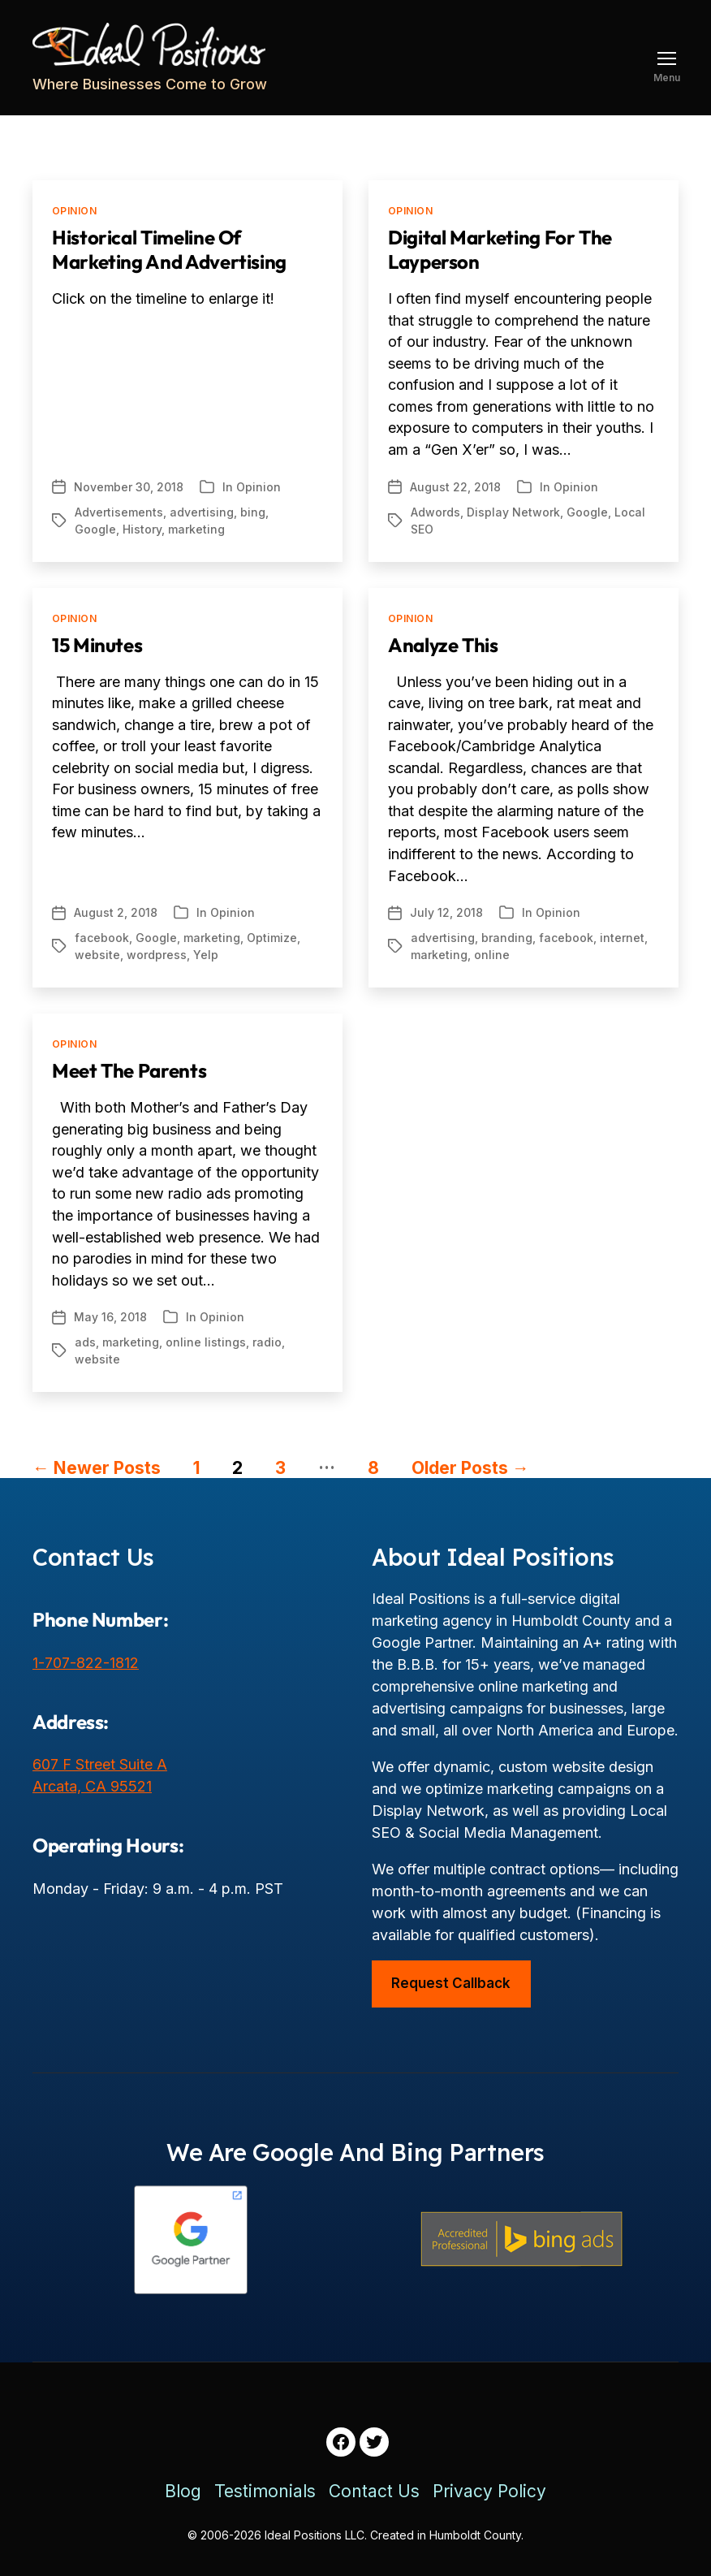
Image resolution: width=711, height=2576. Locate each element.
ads (85, 1342)
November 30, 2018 (128, 487)
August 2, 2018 (115, 912)
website (97, 955)
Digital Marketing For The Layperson (500, 249)
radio (267, 1342)
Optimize (272, 937)
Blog (183, 2491)
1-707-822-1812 (85, 1662)
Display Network (513, 512)
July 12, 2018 (446, 912)
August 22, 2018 (455, 487)
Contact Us (374, 2491)
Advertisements (119, 512)
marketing (196, 529)
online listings (206, 1342)
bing (252, 512)
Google (95, 529)
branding (506, 937)
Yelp (205, 955)
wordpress (157, 955)
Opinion (74, 211)
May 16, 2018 (110, 1317)
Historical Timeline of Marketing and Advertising (169, 249)
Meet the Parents (129, 1070)
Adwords (435, 512)
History (142, 529)
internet (622, 937)
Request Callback (451, 1983)
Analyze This (443, 645)
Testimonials (265, 2491)
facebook (102, 937)
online (492, 955)
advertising (202, 512)
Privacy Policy (489, 2491)
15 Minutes (97, 645)
